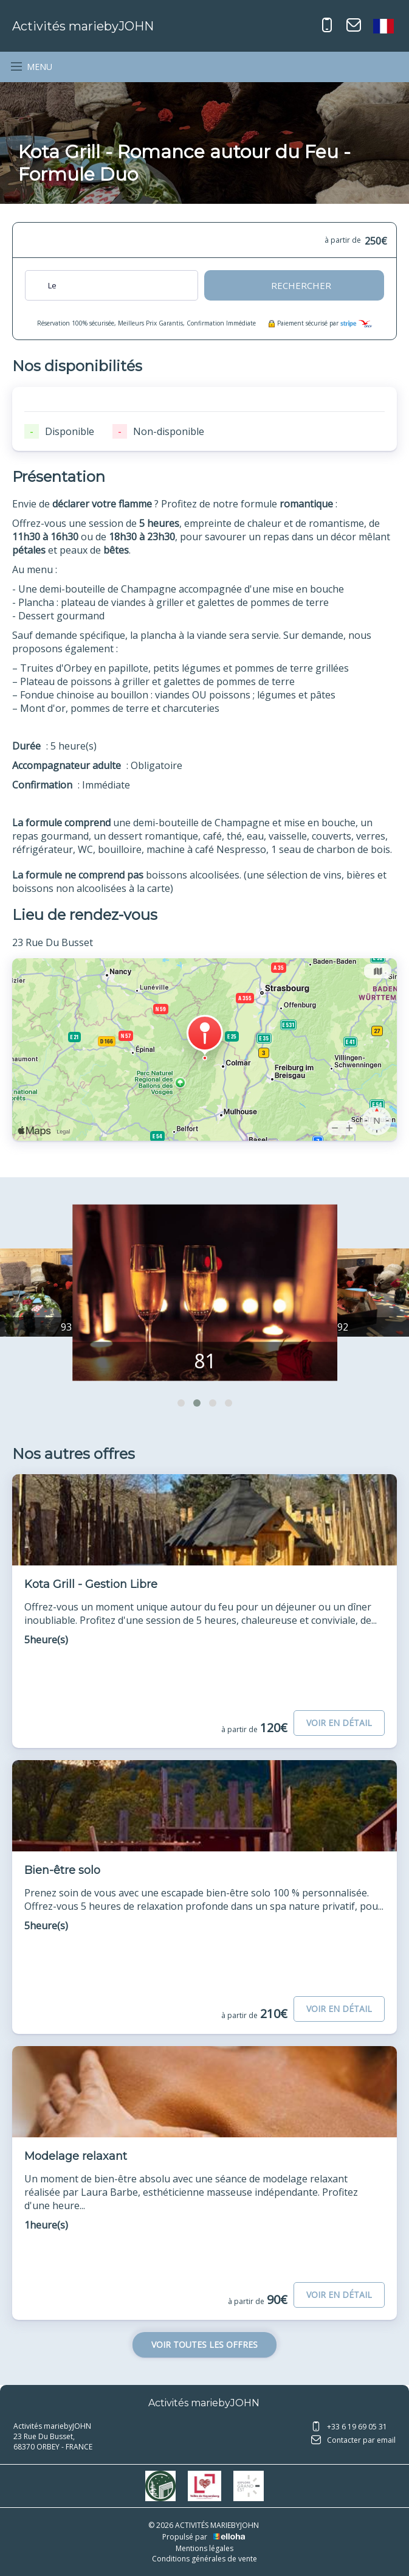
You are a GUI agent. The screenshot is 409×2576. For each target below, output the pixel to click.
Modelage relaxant (75, 2156)
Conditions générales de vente (204, 2558)
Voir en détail (339, 1722)
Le (52, 285)
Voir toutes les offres (204, 2344)
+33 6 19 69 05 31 (349, 2427)
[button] (181, 1403)
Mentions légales (204, 2548)
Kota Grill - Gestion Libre (90, 1584)
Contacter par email (353, 2441)
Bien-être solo (62, 1870)
